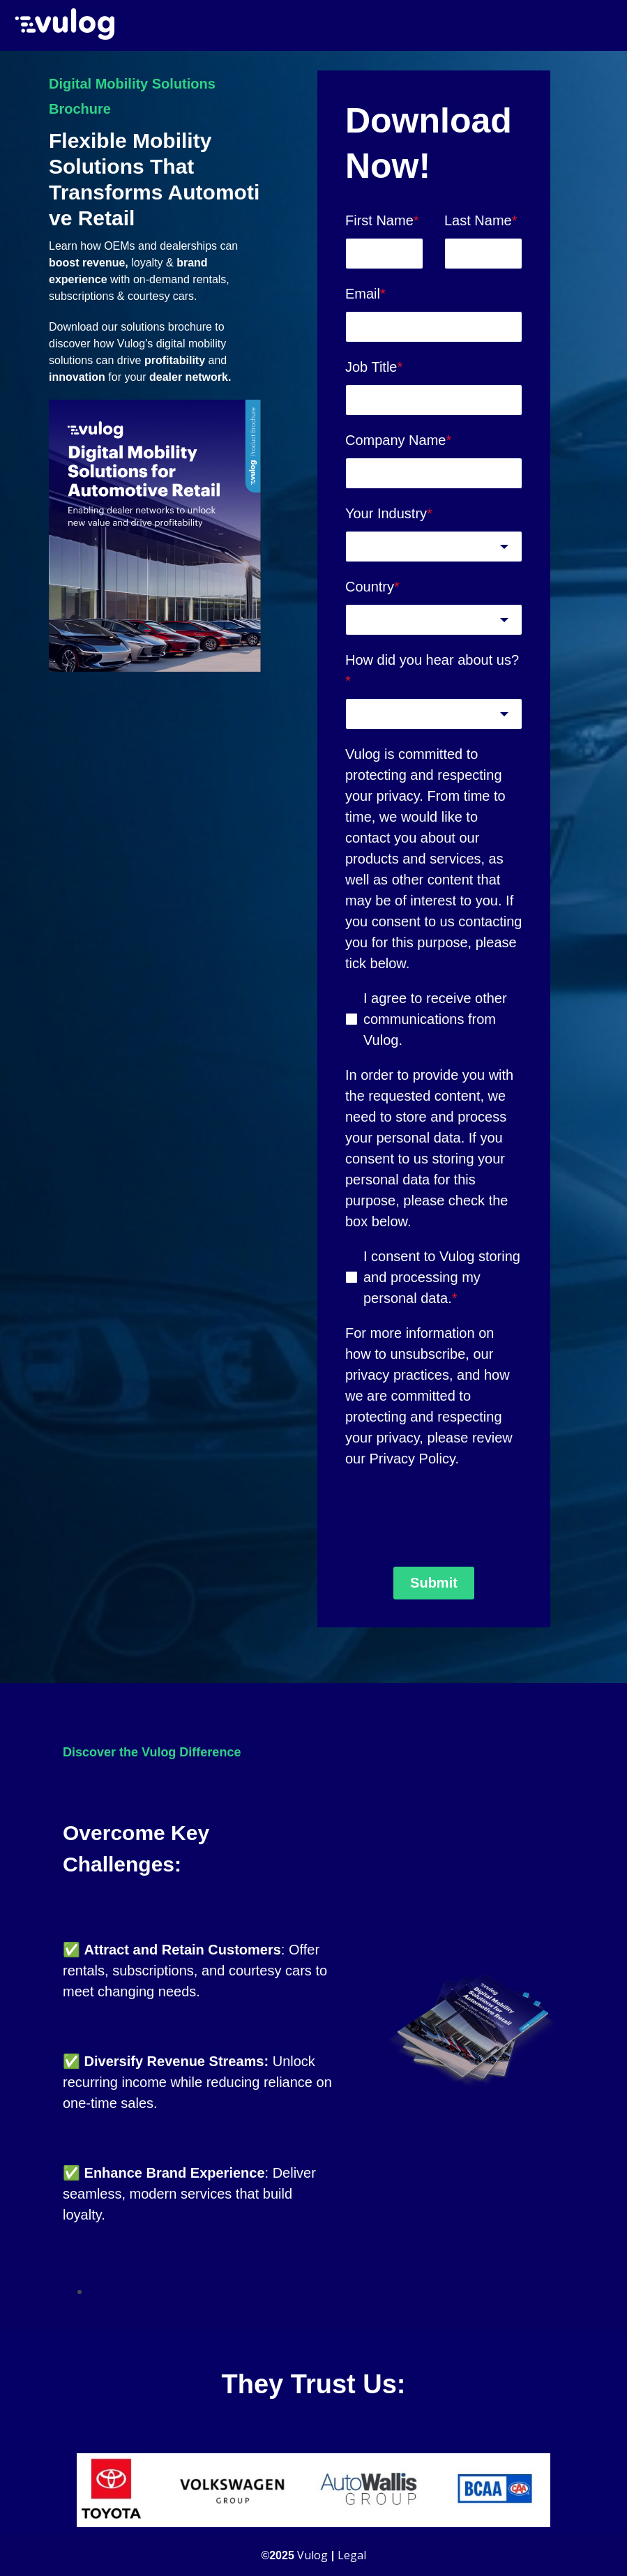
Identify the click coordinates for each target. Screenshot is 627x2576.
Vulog (312, 2553)
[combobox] (433, 544)
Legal (352, 2553)
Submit (434, 1580)
